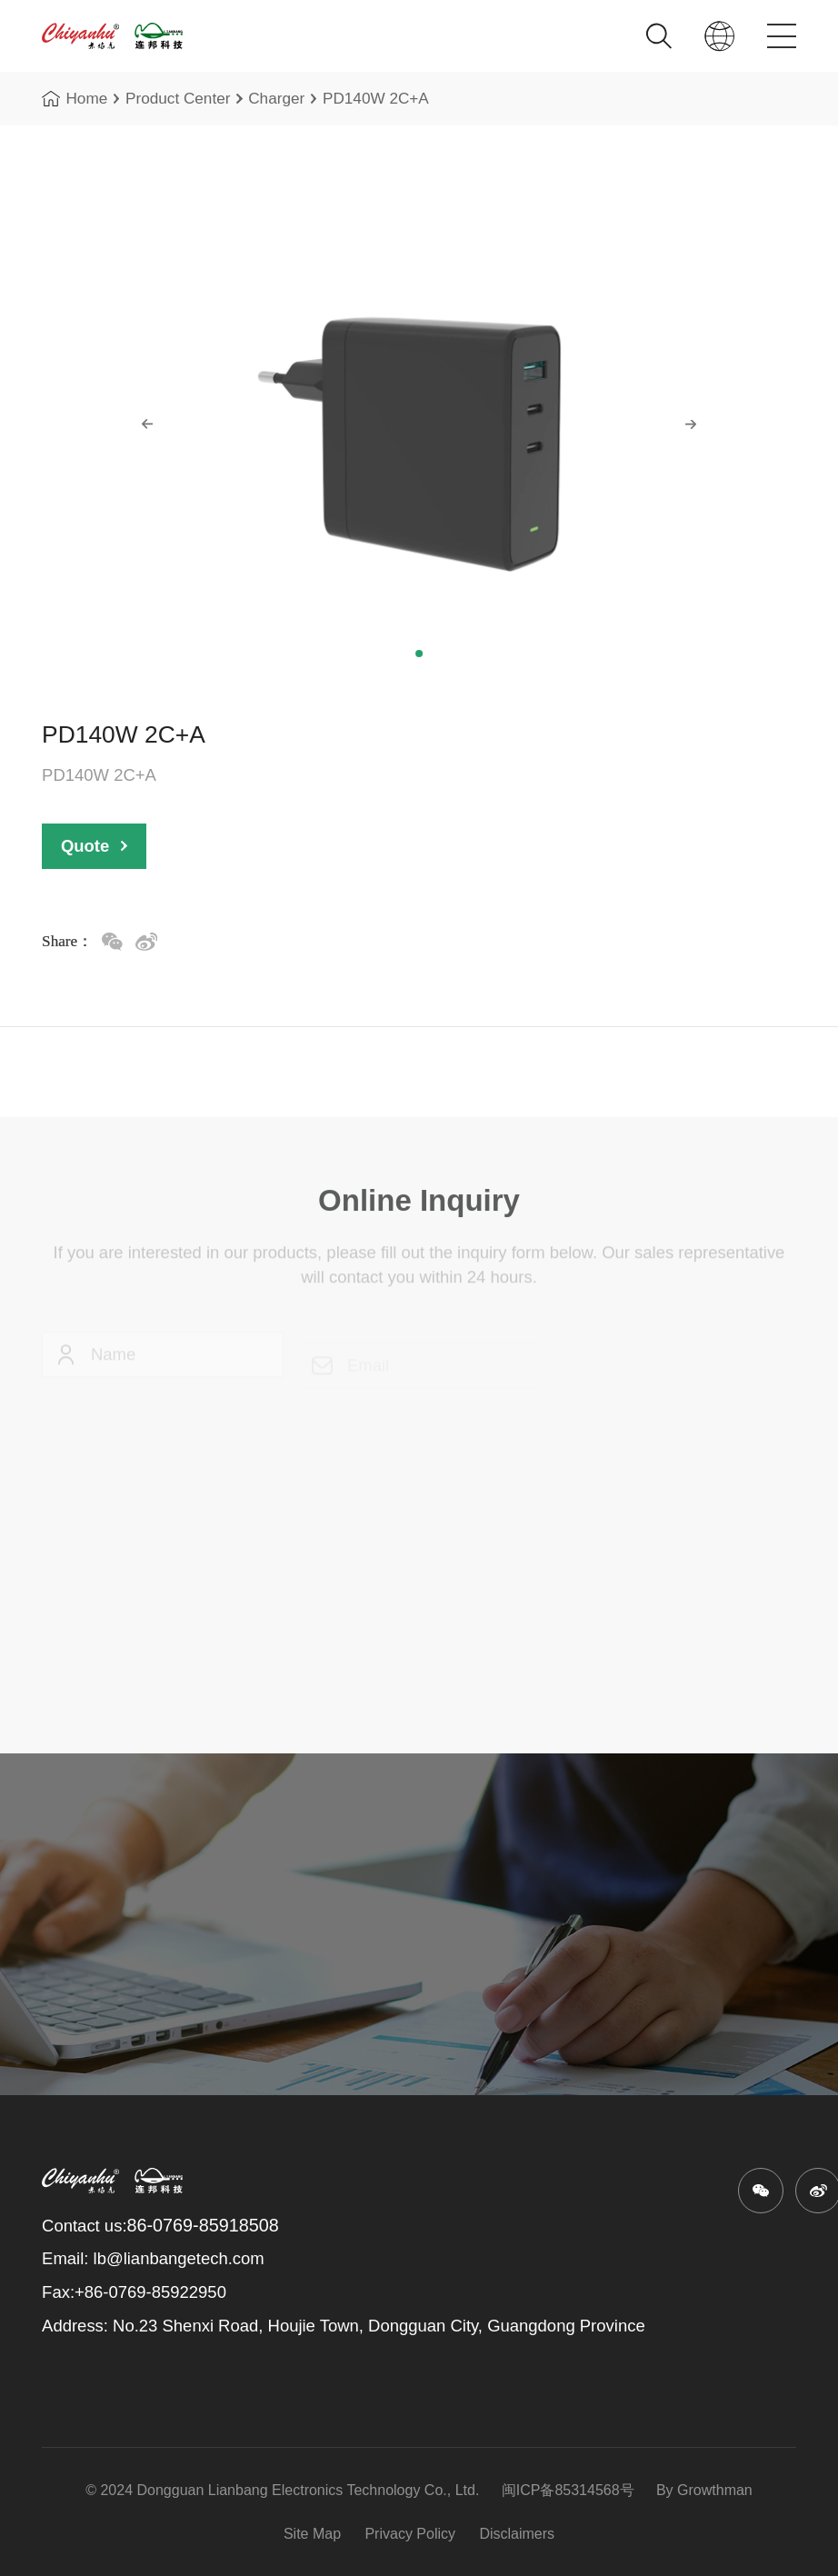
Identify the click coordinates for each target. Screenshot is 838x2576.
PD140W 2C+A (376, 101)
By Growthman (703, 2490)
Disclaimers (516, 2533)
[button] (419, 653)
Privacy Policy (409, 2533)
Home (74, 101)
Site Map (312, 2533)
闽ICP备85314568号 (567, 2490)
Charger (276, 101)
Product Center (177, 101)
